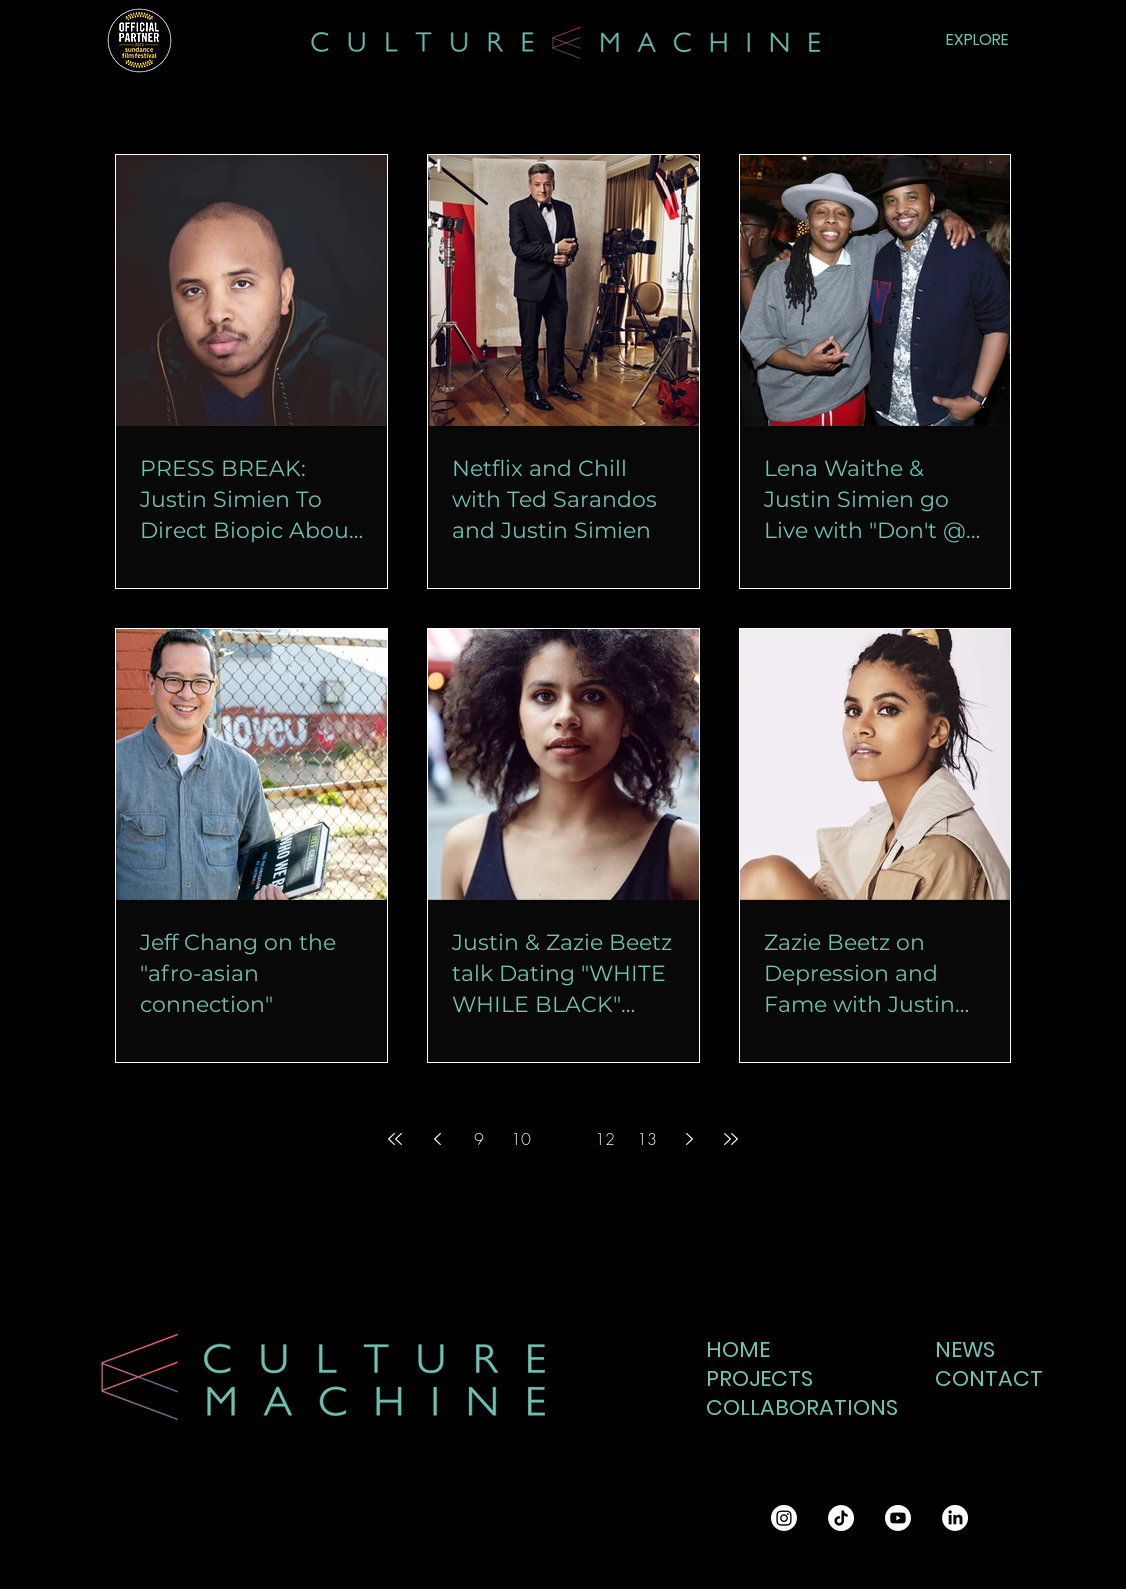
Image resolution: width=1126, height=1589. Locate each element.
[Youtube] (898, 1518)
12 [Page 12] (605, 1139)
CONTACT (983, 1378)
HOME (738, 1349)
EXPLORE (977, 39)
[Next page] (689, 1139)
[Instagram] (784, 1518)
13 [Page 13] (647, 1139)
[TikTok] (841, 1518)
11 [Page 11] (563, 1139)
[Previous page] (437, 1139)
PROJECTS (759, 1378)
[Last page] (731, 1139)
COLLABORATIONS (790, 1407)
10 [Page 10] (521, 1139)
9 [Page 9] (479, 1139)
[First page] (395, 1139)
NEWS (965, 1349)
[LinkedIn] (955, 1518)
